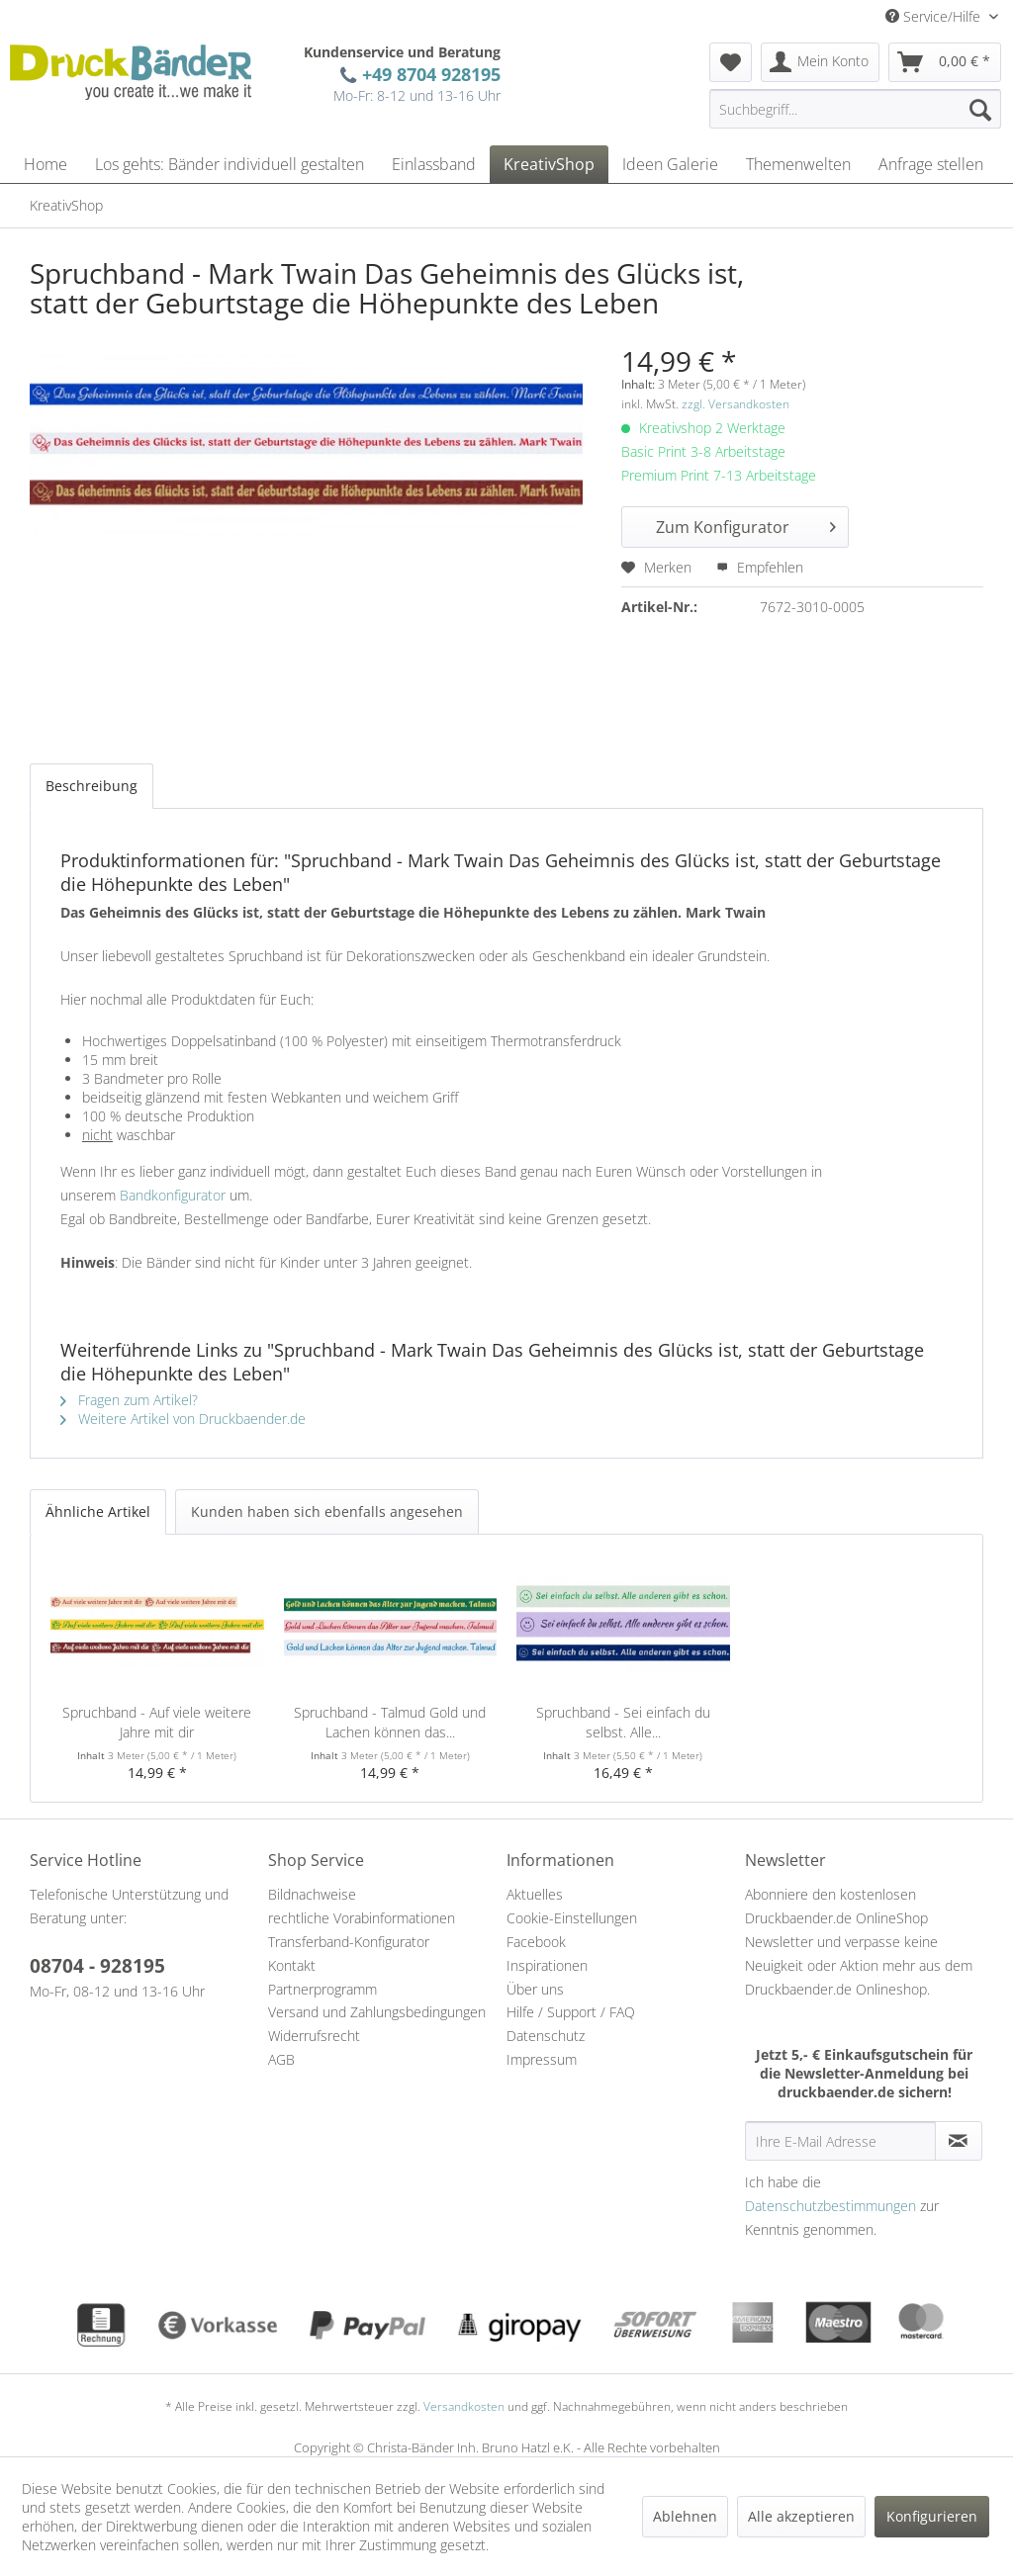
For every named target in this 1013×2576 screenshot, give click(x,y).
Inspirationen (547, 1965)
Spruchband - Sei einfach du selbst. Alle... (623, 1722)
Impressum (541, 2059)
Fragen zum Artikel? (129, 1399)
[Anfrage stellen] (931, 164)
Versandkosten (464, 2406)
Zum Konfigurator (746, 524)
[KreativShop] (549, 164)
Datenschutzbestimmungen (830, 2205)
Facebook (536, 1941)
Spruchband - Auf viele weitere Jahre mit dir (156, 1722)
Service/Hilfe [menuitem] (934, 16)
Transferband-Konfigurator (348, 1941)
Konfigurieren (931, 2516)
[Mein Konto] (820, 62)
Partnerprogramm (322, 1989)
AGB (281, 2059)
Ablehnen (685, 2516)
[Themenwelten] (798, 164)
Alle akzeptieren (801, 2516)
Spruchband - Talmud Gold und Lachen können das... (390, 1722)
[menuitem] (730, 62)
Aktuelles (534, 1894)
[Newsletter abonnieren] (958, 2141)
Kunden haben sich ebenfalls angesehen (327, 1511)
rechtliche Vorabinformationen (361, 1918)
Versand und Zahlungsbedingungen (377, 2011)
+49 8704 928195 (426, 73)
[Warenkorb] (944, 62)
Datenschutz (545, 2035)
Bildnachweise (312, 1894)
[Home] (45, 164)
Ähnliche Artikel (98, 1511)
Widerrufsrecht (314, 2035)
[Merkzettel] (730, 62)
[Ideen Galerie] (670, 164)
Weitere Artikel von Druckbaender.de (183, 1418)
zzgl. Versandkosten (735, 404)
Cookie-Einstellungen (571, 1918)
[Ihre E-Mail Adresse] (840, 2141)
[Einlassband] (434, 164)
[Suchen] (980, 109)
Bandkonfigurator (173, 1195)
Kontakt (292, 1965)
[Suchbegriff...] (855, 109)
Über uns (535, 1989)
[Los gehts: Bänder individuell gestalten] (229, 164)
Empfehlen (759, 567)
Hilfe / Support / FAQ (570, 2011)
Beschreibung (92, 785)
